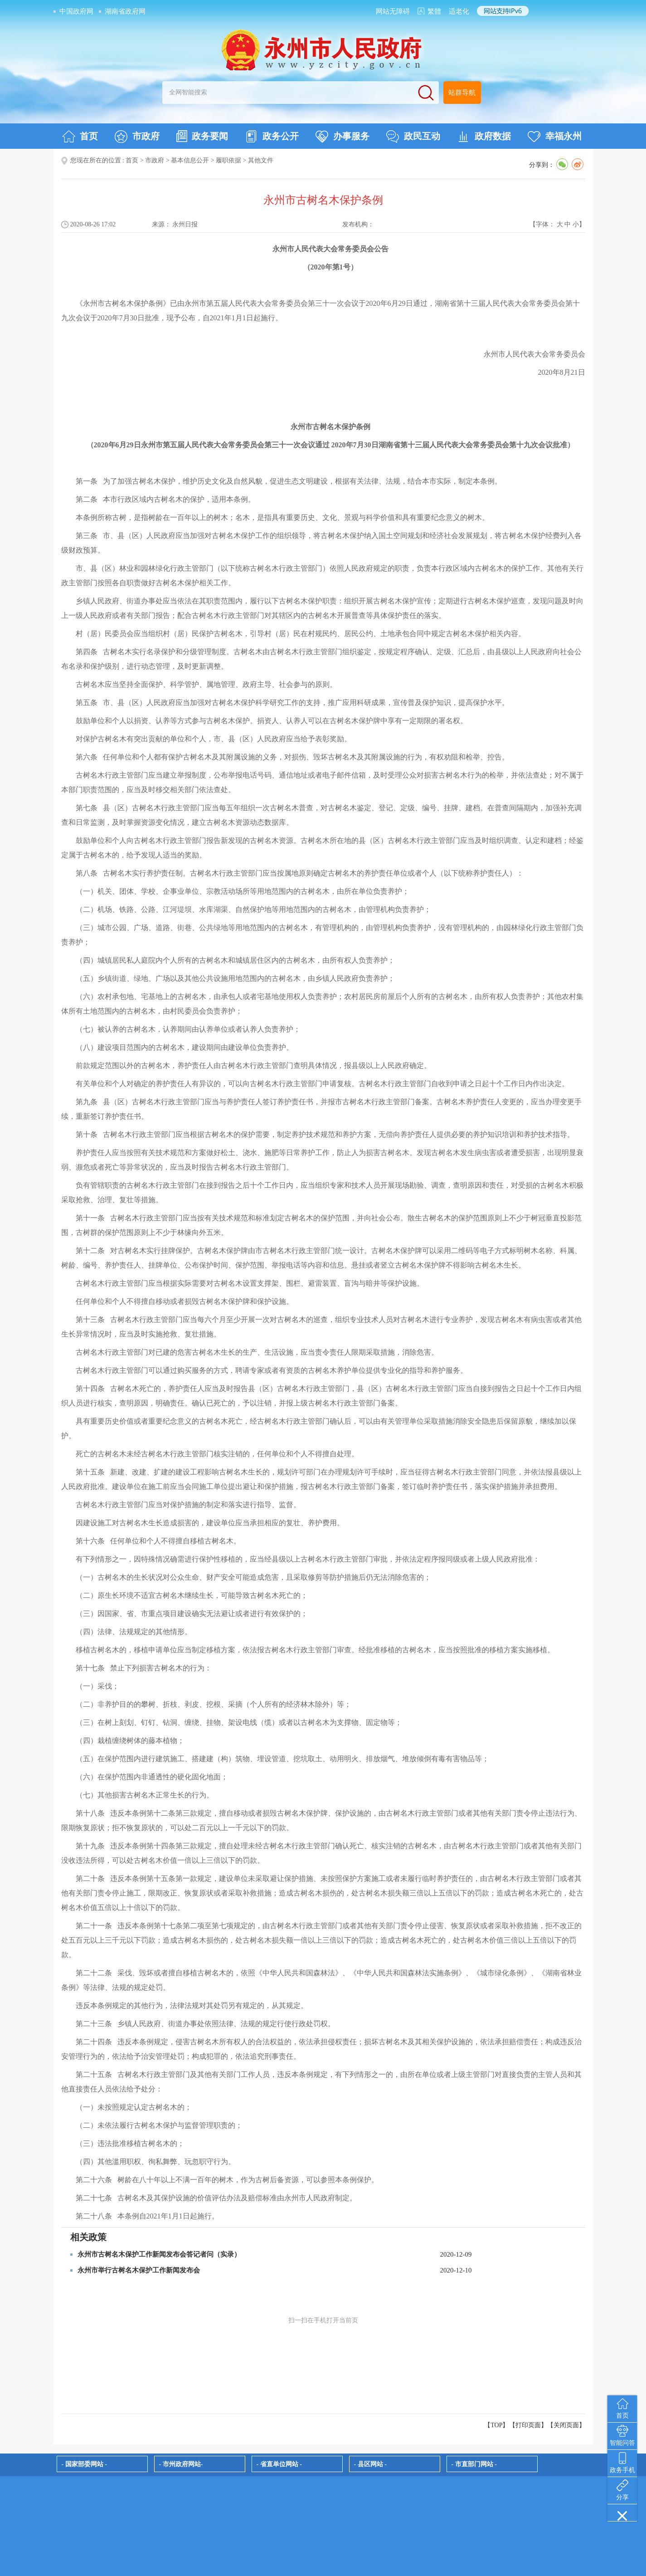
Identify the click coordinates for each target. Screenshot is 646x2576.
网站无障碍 (393, 11)
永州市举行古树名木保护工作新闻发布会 (139, 2270)
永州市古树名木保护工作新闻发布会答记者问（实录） (159, 2254)
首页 (80, 136)
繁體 (434, 11)
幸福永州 (555, 136)
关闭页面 (566, 2425)
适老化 (459, 11)
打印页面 (528, 2425)
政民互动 (413, 136)
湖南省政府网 (125, 11)
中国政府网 (76, 11)
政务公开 (272, 136)
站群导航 (462, 92)
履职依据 (228, 160)
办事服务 (342, 136)
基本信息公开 (190, 160)
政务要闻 (202, 136)
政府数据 (484, 136)
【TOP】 (496, 2425)
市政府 (137, 136)
